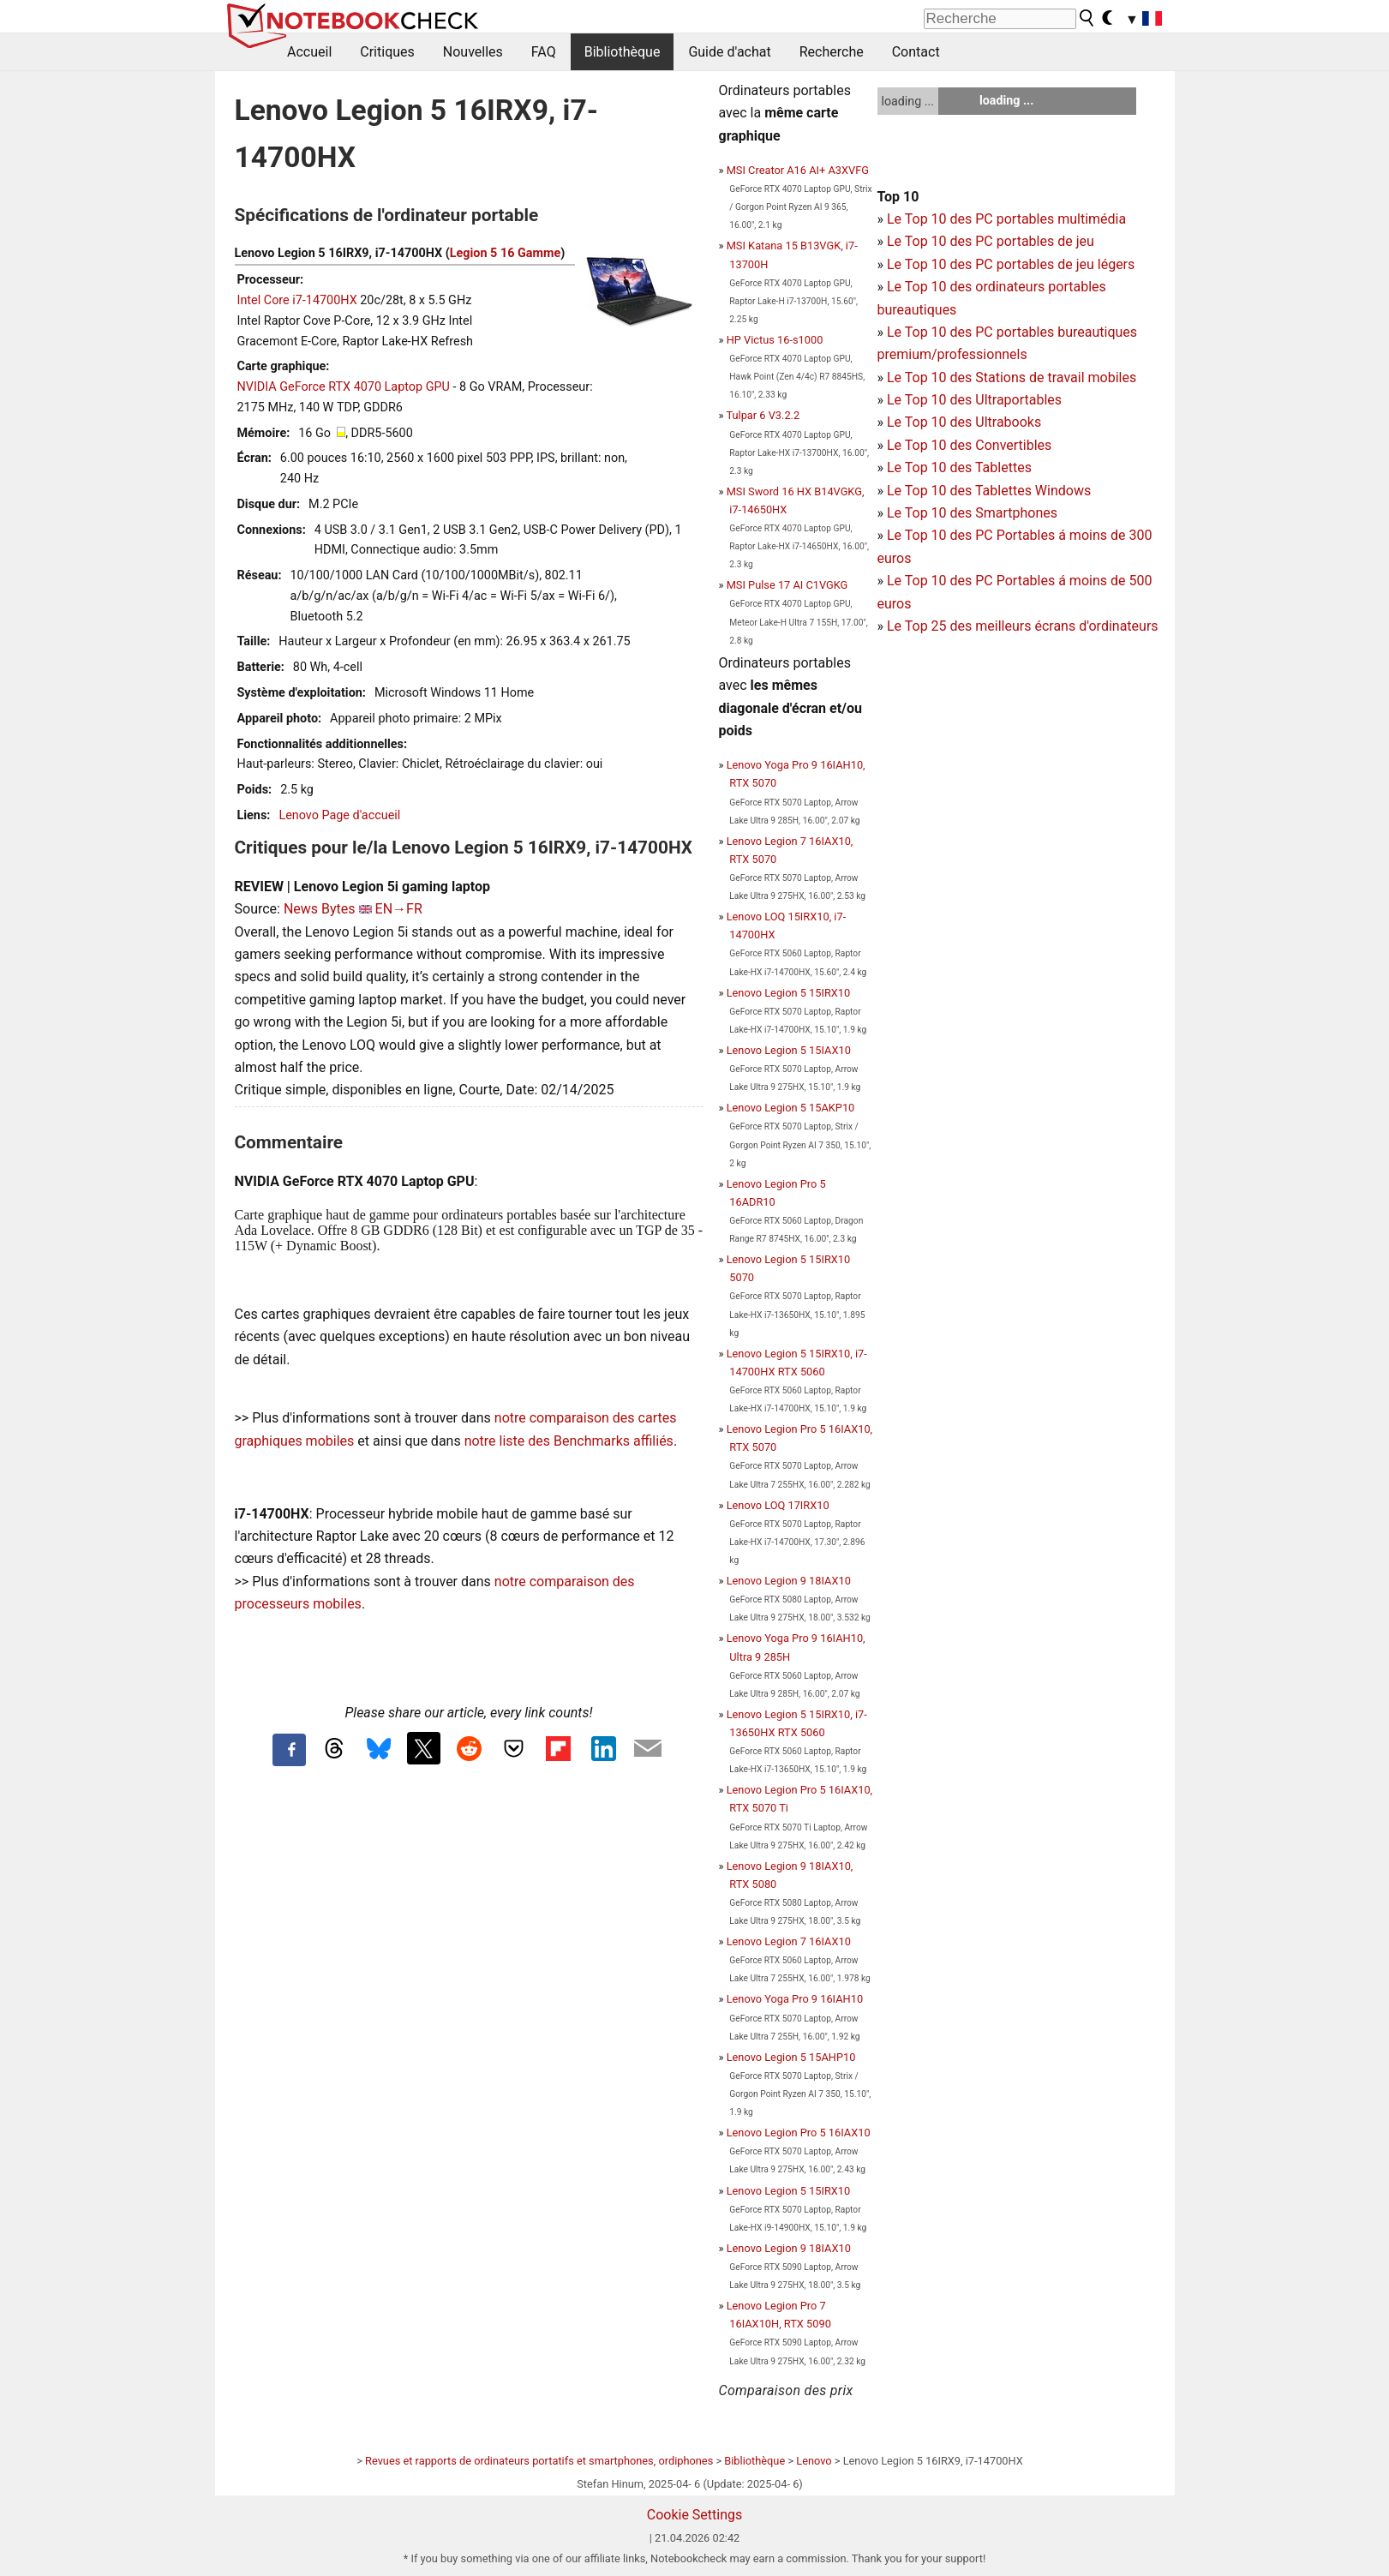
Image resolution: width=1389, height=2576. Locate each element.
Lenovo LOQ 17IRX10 (778, 1505)
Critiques (387, 52)
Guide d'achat (729, 52)
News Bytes (320, 909)
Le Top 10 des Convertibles (969, 445)
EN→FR (398, 909)
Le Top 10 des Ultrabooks (964, 422)
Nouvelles (473, 52)
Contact (916, 52)
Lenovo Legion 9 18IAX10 (789, 1580)
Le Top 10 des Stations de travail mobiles (1011, 377)
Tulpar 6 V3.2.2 (762, 415)
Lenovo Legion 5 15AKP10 (791, 1107)
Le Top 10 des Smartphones (972, 513)
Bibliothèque (622, 52)
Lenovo (813, 2460)
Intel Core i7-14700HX (297, 300)
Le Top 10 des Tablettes (959, 467)
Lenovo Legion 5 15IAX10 (789, 1050)
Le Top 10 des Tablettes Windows (989, 490)
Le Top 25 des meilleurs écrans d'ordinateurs (1022, 626)
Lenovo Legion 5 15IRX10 (789, 992)
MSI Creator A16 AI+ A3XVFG (798, 170)
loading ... (908, 101)
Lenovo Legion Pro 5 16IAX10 (799, 2132)
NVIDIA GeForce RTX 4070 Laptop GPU (343, 387)
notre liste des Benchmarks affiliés (569, 1441)
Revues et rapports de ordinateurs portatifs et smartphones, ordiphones (539, 2460)
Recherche (831, 52)
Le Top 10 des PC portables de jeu (990, 241)
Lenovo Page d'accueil (339, 815)
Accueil (309, 52)
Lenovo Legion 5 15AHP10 (791, 2057)
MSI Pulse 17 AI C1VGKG (787, 584)
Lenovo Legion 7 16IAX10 (789, 1941)
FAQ (543, 52)
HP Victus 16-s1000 (775, 339)
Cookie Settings (695, 2515)
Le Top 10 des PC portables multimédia (1006, 219)
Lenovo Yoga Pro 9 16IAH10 (795, 1998)
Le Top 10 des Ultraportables (974, 400)
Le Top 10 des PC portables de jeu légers (1011, 264)
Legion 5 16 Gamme (505, 253)
